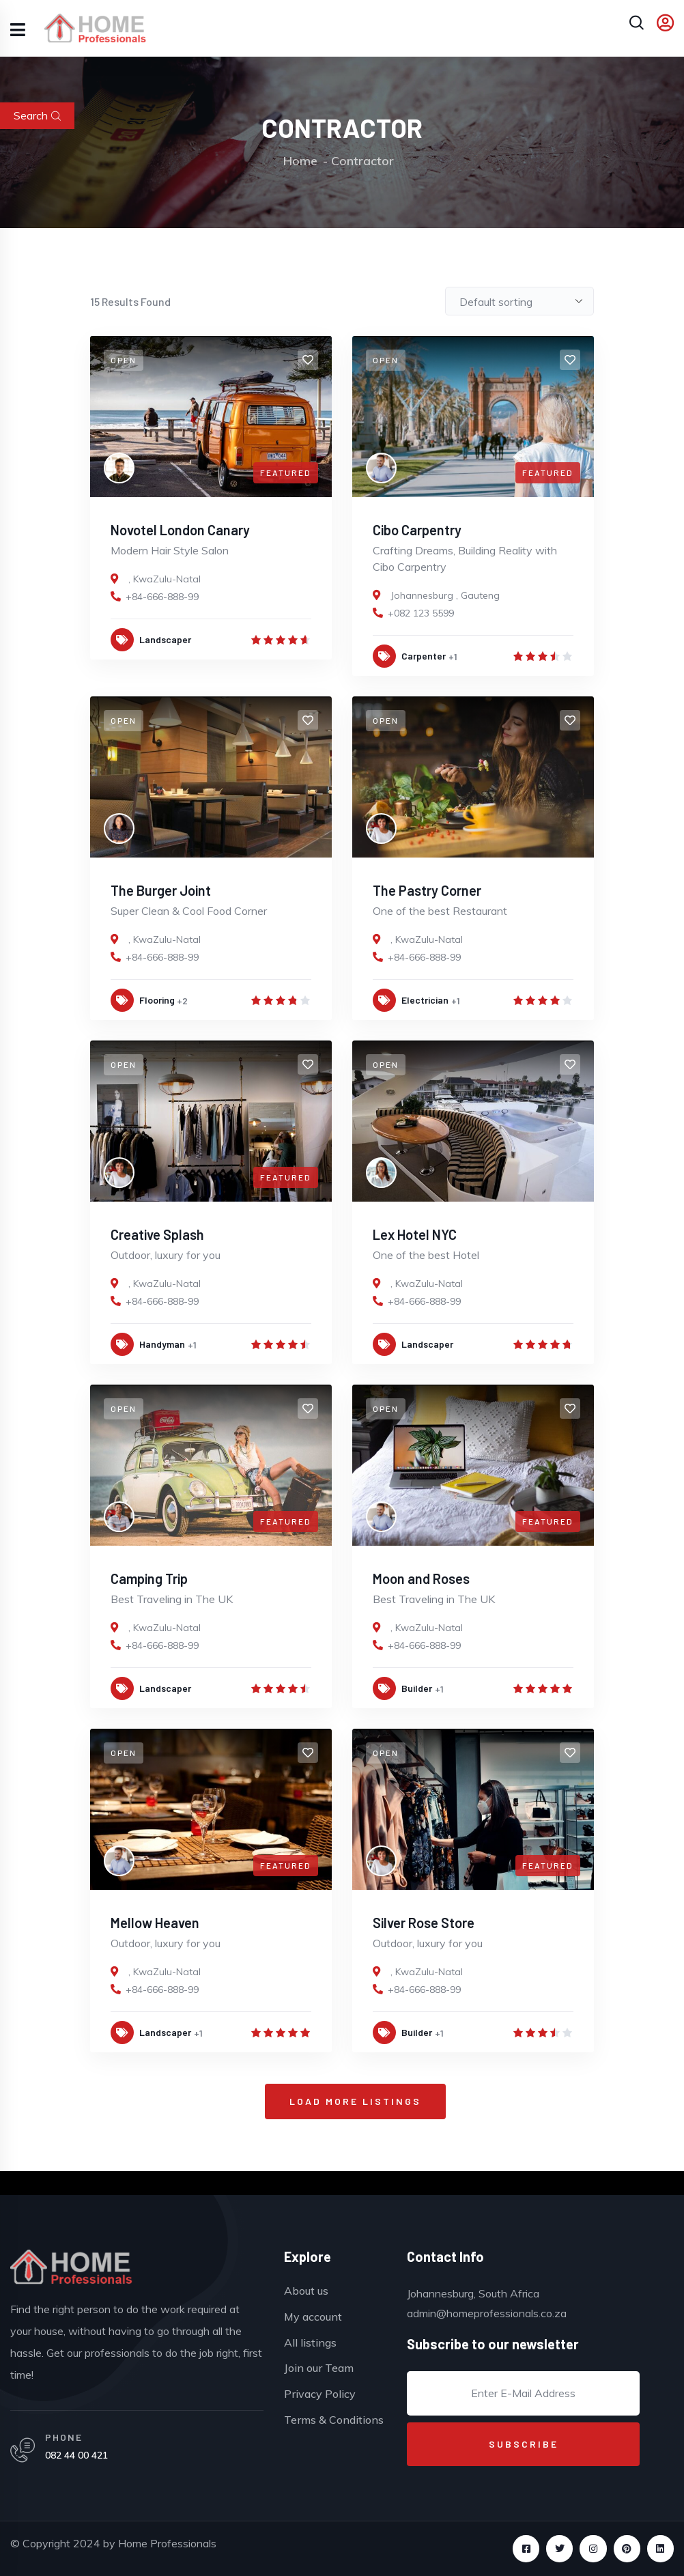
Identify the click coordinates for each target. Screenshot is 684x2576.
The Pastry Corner (427, 890)
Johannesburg (421, 595)
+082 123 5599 (421, 613)
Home (300, 161)
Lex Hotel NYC (415, 1234)
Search (37, 115)
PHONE (64, 2437)
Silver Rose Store (423, 1922)
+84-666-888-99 (162, 597)
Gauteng (480, 595)
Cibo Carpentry (417, 530)
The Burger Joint (161, 890)
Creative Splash (157, 1234)
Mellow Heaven (155, 1922)
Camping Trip (149, 1578)
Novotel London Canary (180, 530)
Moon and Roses (421, 1578)
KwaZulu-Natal (167, 579)
